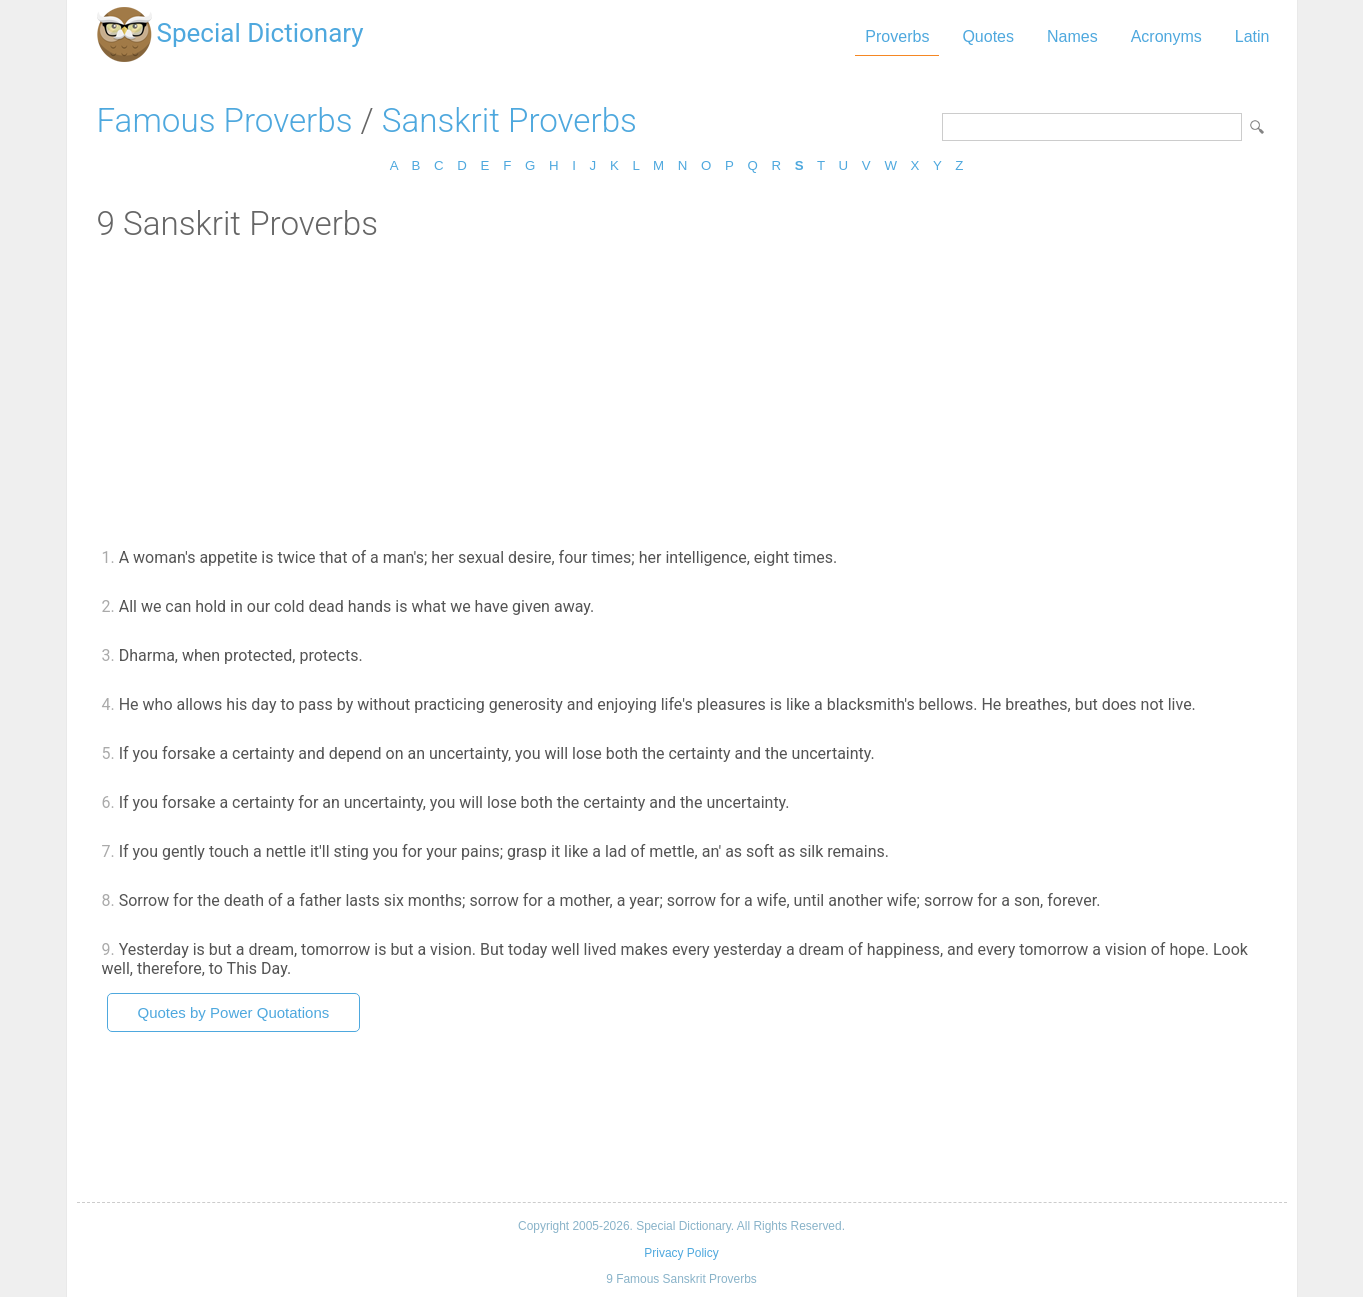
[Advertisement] (682, 393)
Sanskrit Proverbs (509, 120)
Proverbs (897, 36)
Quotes (988, 36)
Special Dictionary (260, 33)
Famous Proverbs (225, 120)
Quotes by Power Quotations (234, 1012)
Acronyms (1166, 36)
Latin (1252, 36)
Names (1072, 36)
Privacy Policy (681, 1253)
